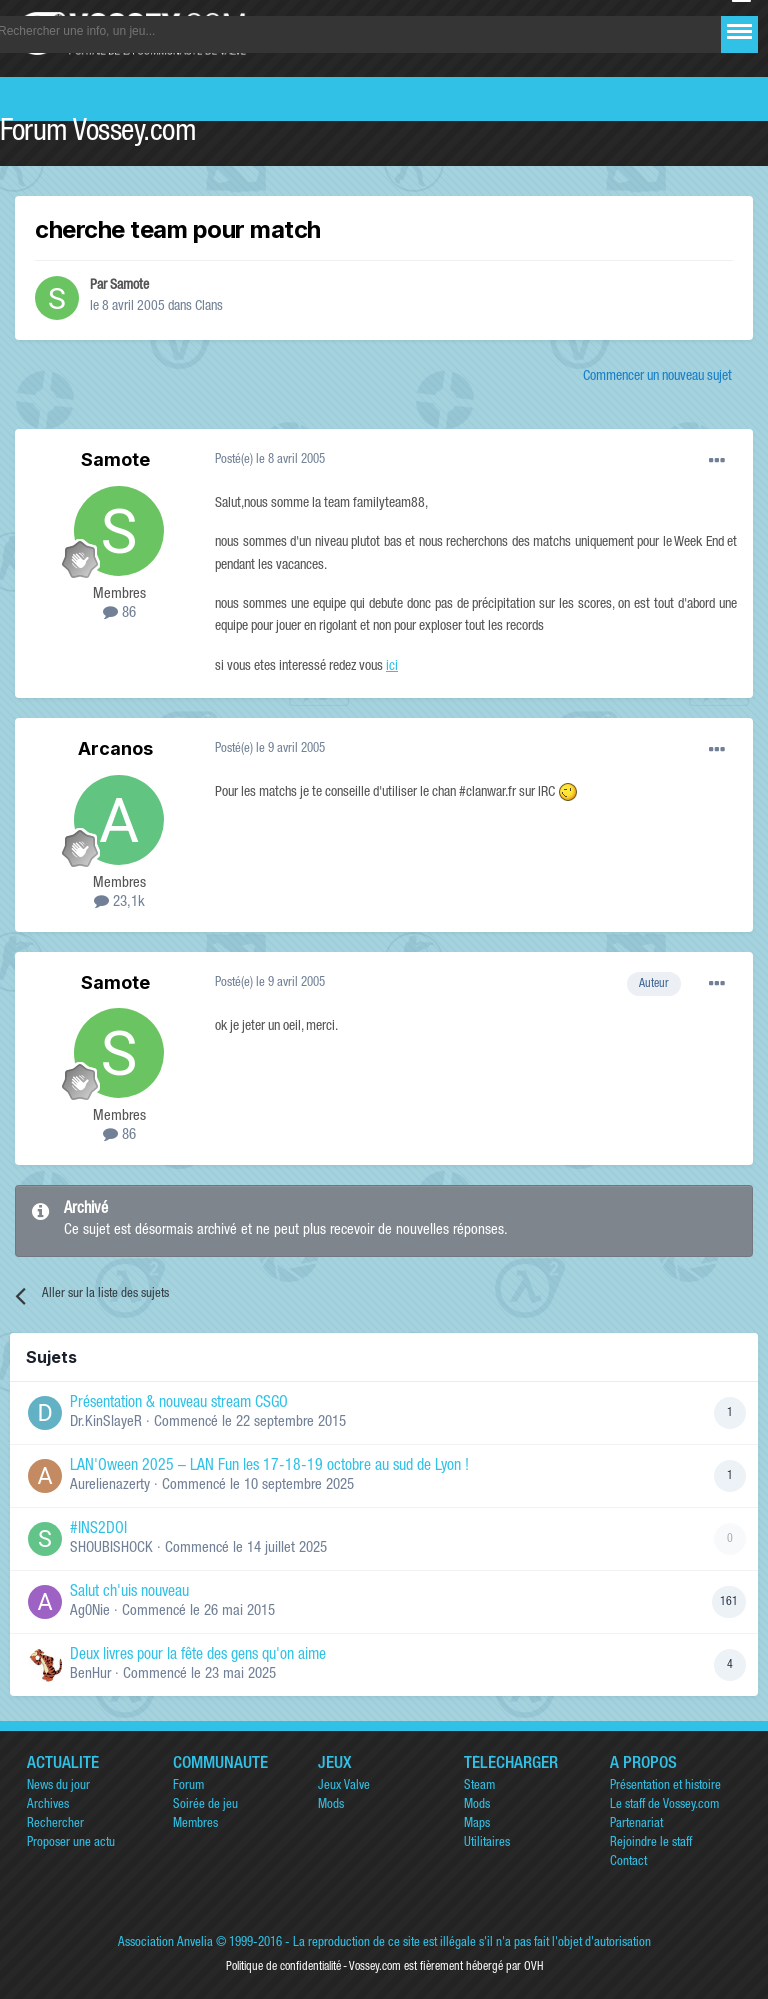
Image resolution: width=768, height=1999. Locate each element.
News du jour (58, 1786)
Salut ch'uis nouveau (129, 1593)
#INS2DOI (98, 1530)
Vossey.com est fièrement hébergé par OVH (446, 1967)
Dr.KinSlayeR (106, 1422)
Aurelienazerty (110, 1485)
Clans (209, 307)
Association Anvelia (165, 1943)
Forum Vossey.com (98, 134)
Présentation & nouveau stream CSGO (179, 1404)
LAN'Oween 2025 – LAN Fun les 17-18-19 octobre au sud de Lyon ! (269, 1467)
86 (119, 613)
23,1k (119, 902)
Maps (477, 1824)
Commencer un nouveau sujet (657, 377)
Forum (188, 1786)
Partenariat (636, 1824)
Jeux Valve (344, 1786)
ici (392, 667)
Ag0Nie (90, 1611)
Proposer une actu (71, 1843)
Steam (479, 1786)
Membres (195, 1824)
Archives (48, 1805)
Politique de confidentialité (283, 1967)
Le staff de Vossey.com (664, 1805)
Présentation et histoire (665, 1786)
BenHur (90, 1674)
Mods (331, 1805)
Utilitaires (487, 1843)
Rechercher (55, 1824)
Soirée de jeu (205, 1805)
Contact (628, 1862)
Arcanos (115, 748)
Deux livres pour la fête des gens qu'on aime (198, 1656)
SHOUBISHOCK (111, 1548)
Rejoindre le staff (651, 1843)
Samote (129, 286)
